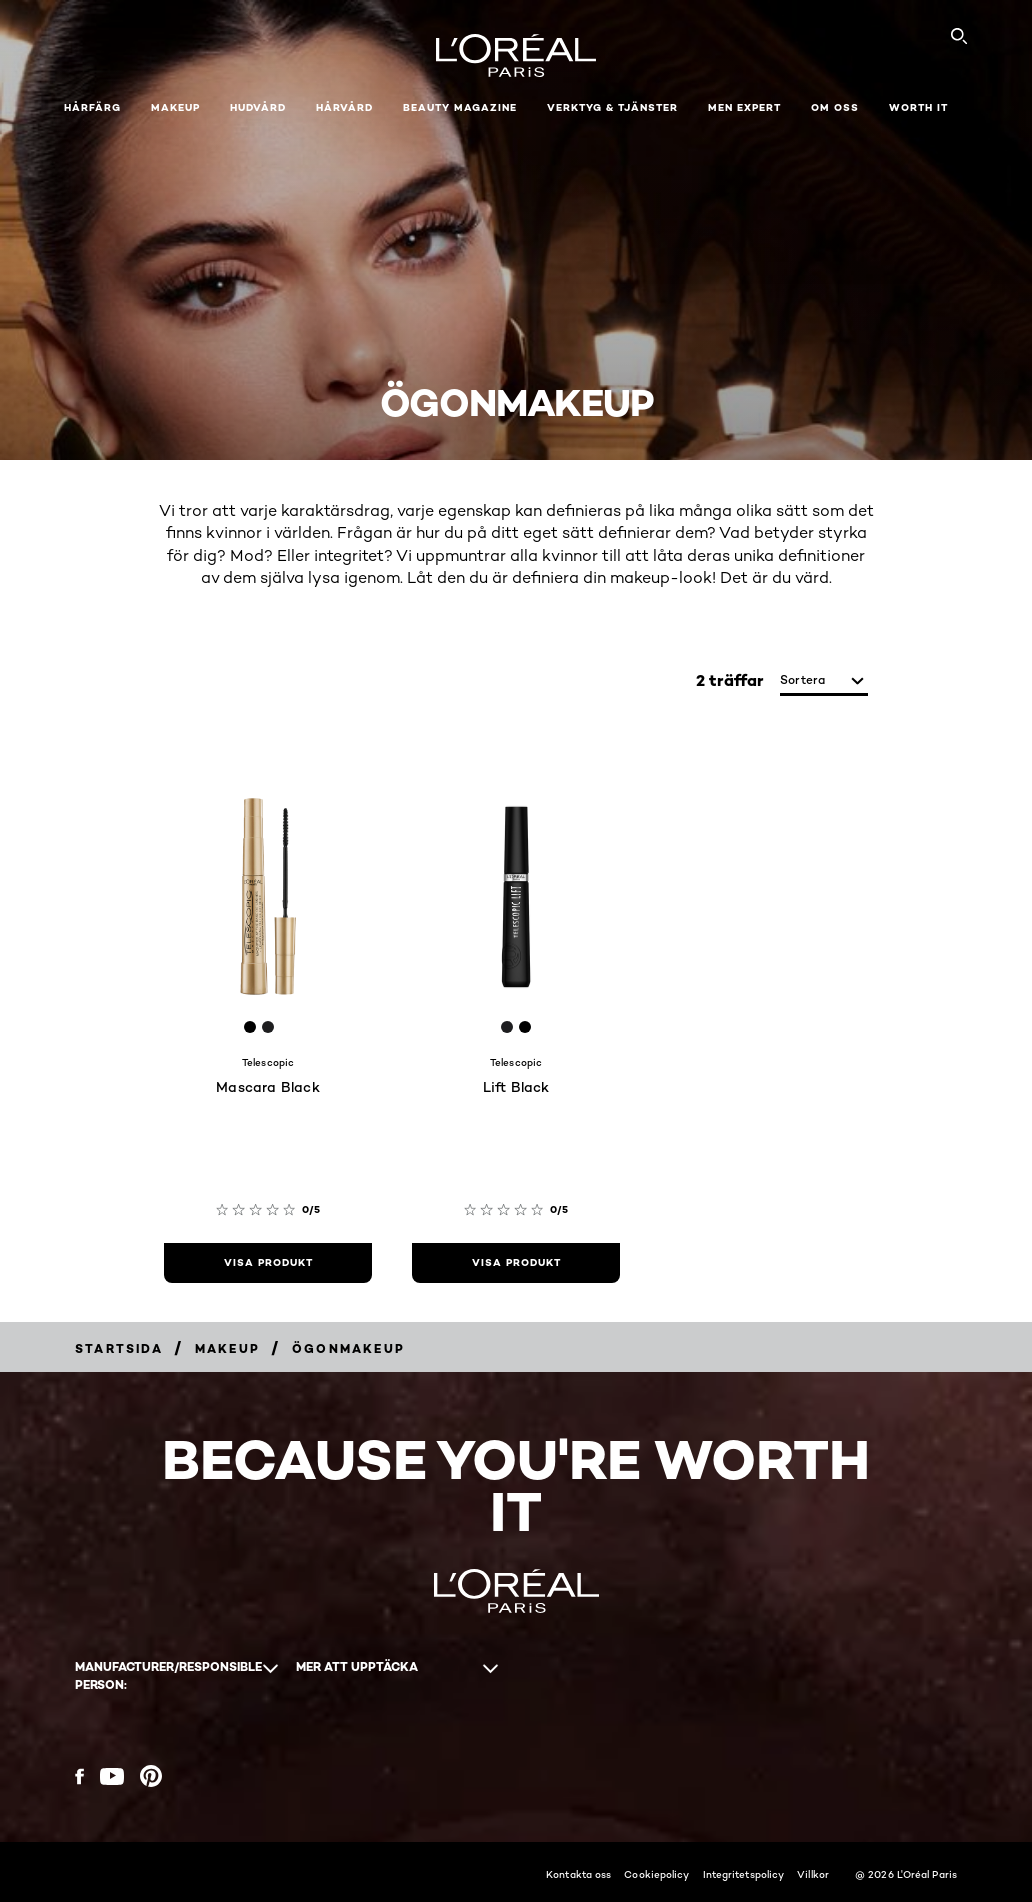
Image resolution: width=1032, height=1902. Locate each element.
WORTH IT (918, 107)
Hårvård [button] (344, 107)
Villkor (813, 1874)
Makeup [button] (175, 107)
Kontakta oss (578, 1874)
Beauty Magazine (460, 107)
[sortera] (824, 681)
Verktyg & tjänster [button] (612, 107)
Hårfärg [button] (92, 107)
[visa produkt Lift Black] (516, 1263)
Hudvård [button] (258, 107)
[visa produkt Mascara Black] (268, 1263)
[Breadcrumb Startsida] (119, 1348)
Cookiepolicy (656, 1874)
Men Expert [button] (744, 107)
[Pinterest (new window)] (151, 1776)
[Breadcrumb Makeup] (227, 1348)
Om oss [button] (835, 107)
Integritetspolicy (744, 1874)
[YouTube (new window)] (112, 1776)
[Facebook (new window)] (79, 1776)
